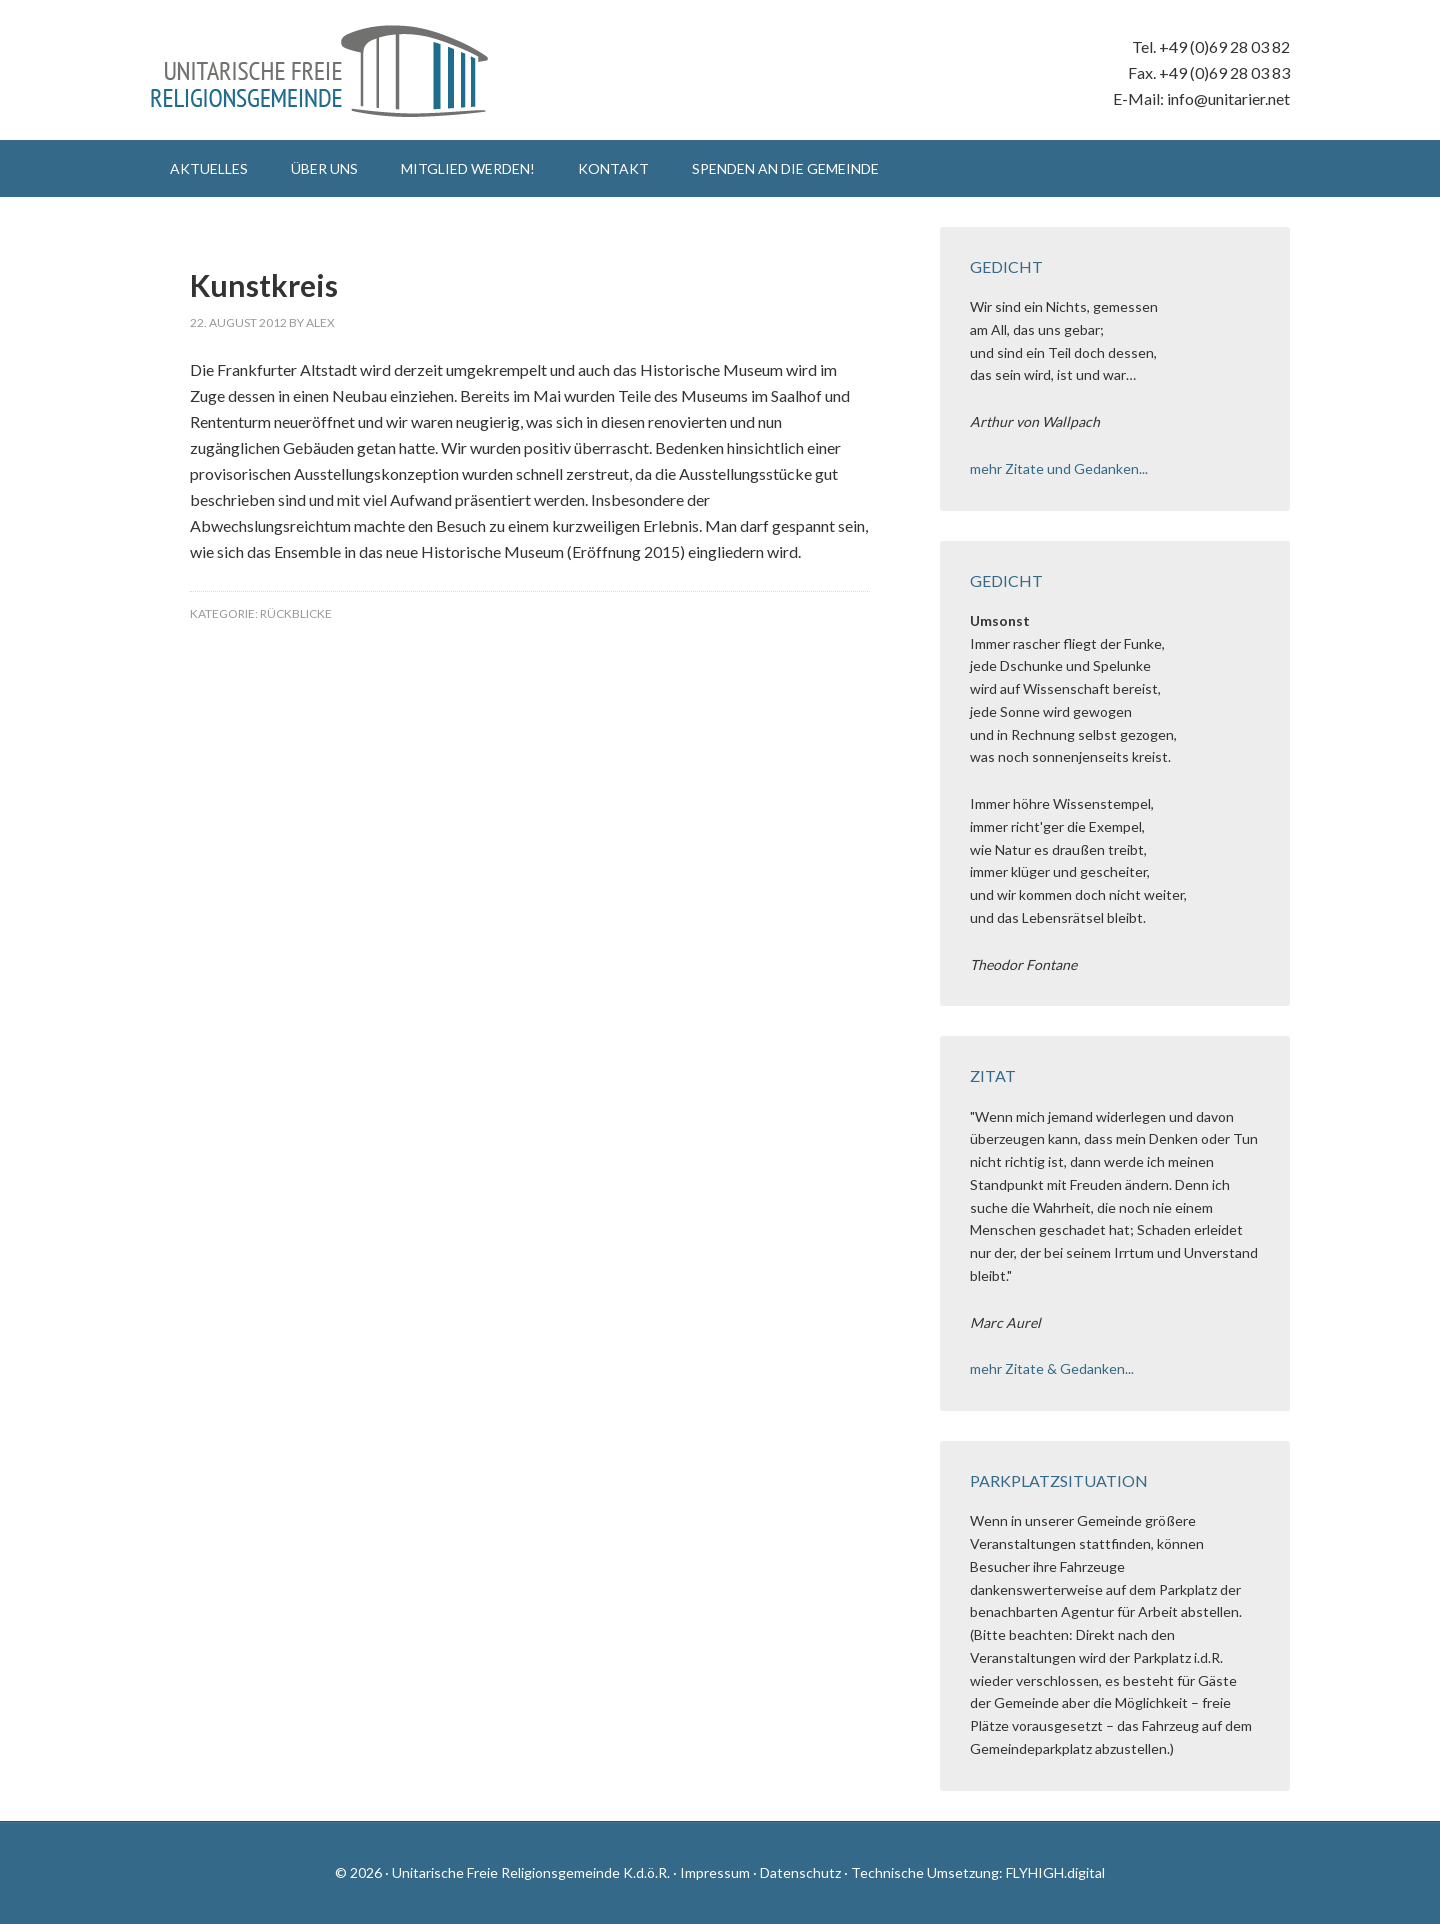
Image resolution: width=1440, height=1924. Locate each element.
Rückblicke (296, 613)
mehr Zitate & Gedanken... (1052, 1368)
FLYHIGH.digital (1055, 1872)
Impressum (715, 1872)
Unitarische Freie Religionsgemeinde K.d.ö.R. (320, 70)
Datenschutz (800, 1872)
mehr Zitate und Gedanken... (1059, 468)
